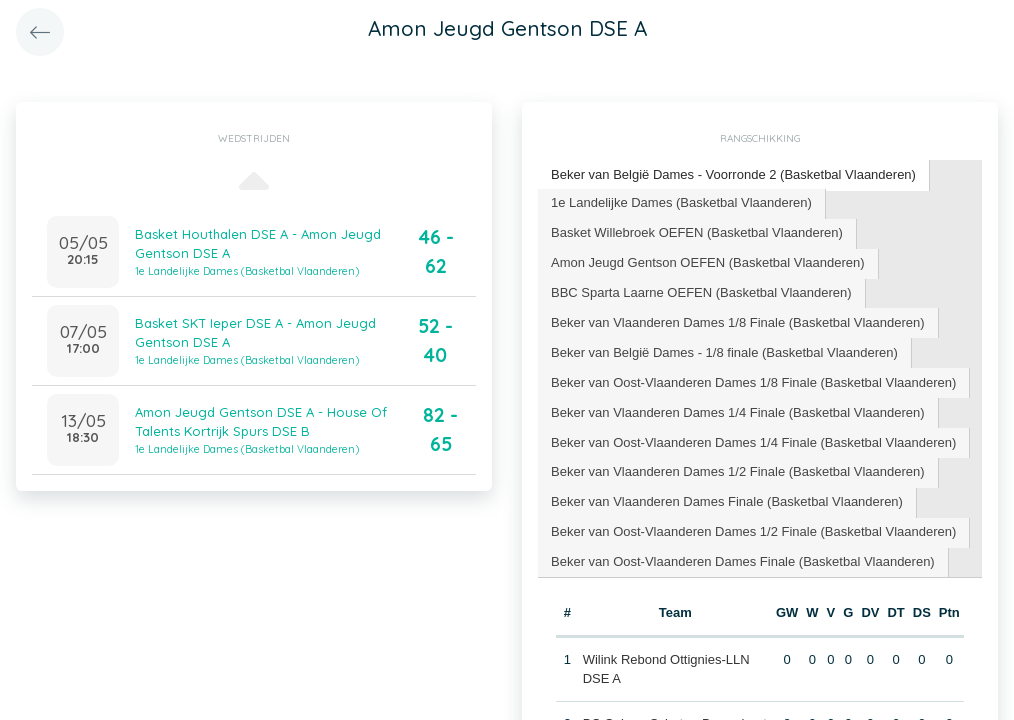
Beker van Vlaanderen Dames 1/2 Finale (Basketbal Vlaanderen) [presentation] (738, 471)
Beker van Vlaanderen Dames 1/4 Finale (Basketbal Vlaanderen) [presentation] (738, 412)
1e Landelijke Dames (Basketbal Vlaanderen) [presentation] (681, 202)
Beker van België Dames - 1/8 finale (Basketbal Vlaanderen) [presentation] (724, 352)
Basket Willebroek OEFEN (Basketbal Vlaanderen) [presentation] (697, 232)
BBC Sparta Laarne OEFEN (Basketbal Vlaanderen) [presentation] (701, 292)
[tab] (734, 175)
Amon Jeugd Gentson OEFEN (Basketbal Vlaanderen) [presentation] (708, 262)
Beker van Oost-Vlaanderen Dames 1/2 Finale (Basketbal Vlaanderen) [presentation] (753, 531)
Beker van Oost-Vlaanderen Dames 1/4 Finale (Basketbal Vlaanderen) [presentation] (753, 442)
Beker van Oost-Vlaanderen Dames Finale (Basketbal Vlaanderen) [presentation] (743, 561)
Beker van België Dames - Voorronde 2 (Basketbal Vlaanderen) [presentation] (733, 174)
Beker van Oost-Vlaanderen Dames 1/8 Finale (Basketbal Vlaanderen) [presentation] (753, 382)
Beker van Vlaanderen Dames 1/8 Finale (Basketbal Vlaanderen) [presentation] (738, 322)
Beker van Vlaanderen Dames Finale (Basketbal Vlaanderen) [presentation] (727, 501)
